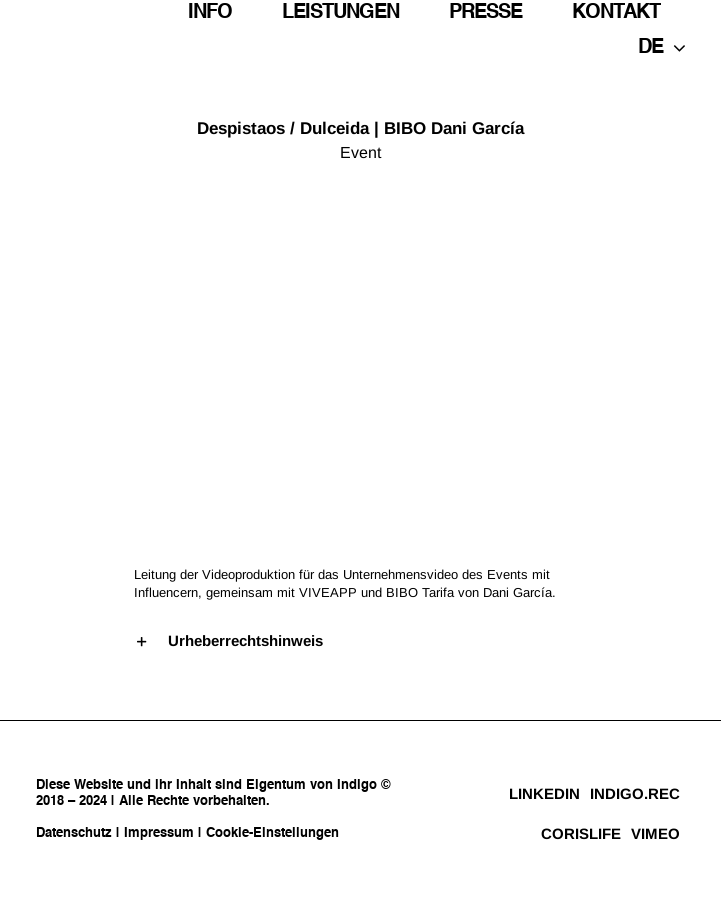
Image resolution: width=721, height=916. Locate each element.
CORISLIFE (581, 833)
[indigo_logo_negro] (76, 28)
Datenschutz (74, 833)
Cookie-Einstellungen (272, 833)
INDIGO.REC (635, 793)
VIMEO (655, 833)
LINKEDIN (544, 793)
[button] (361, 641)
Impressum (159, 833)
